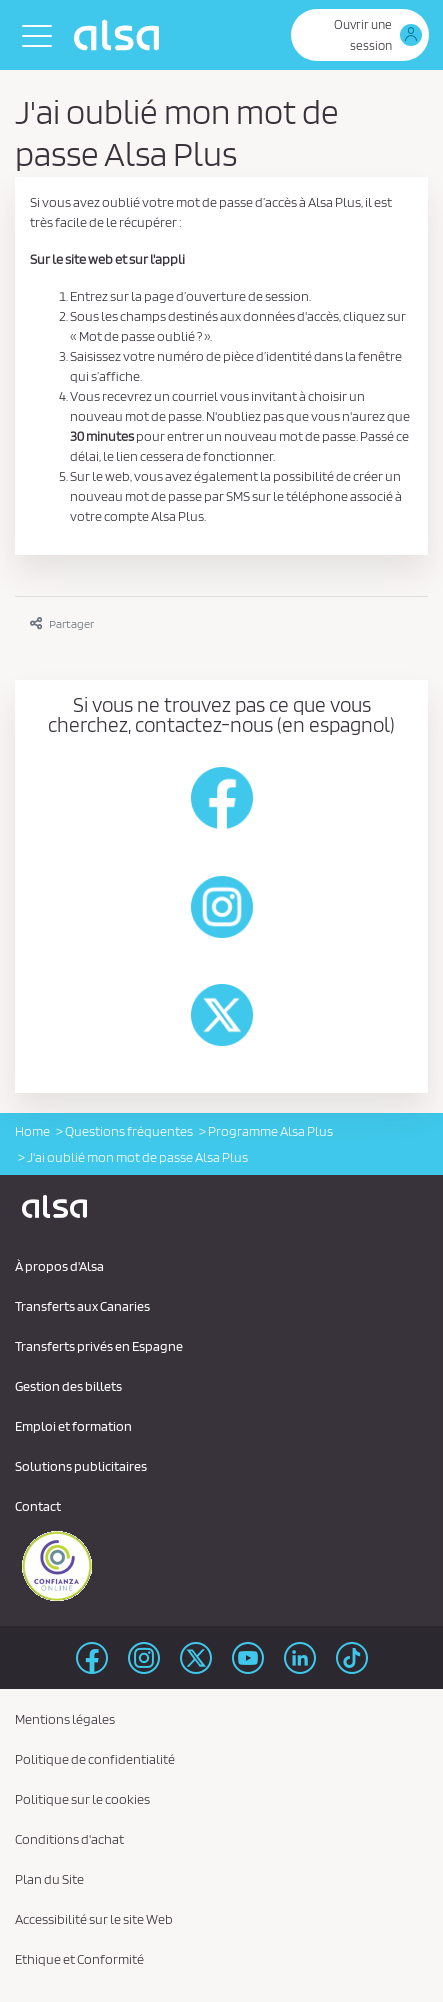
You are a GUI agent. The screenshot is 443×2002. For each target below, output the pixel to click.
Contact (38, 1506)
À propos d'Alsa (59, 1266)
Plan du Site (49, 1879)
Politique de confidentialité (95, 1759)
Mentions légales (65, 1719)
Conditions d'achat (69, 1839)
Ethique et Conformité (79, 1959)
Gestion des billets (68, 1386)
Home (32, 1131)
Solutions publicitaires (81, 1466)
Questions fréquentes (129, 1131)
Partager (62, 623)
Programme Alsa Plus (270, 1131)
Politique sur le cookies (82, 1799)
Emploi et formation (73, 1426)
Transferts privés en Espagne (99, 1346)
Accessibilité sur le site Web (94, 1919)
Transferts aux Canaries (82, 1306)
